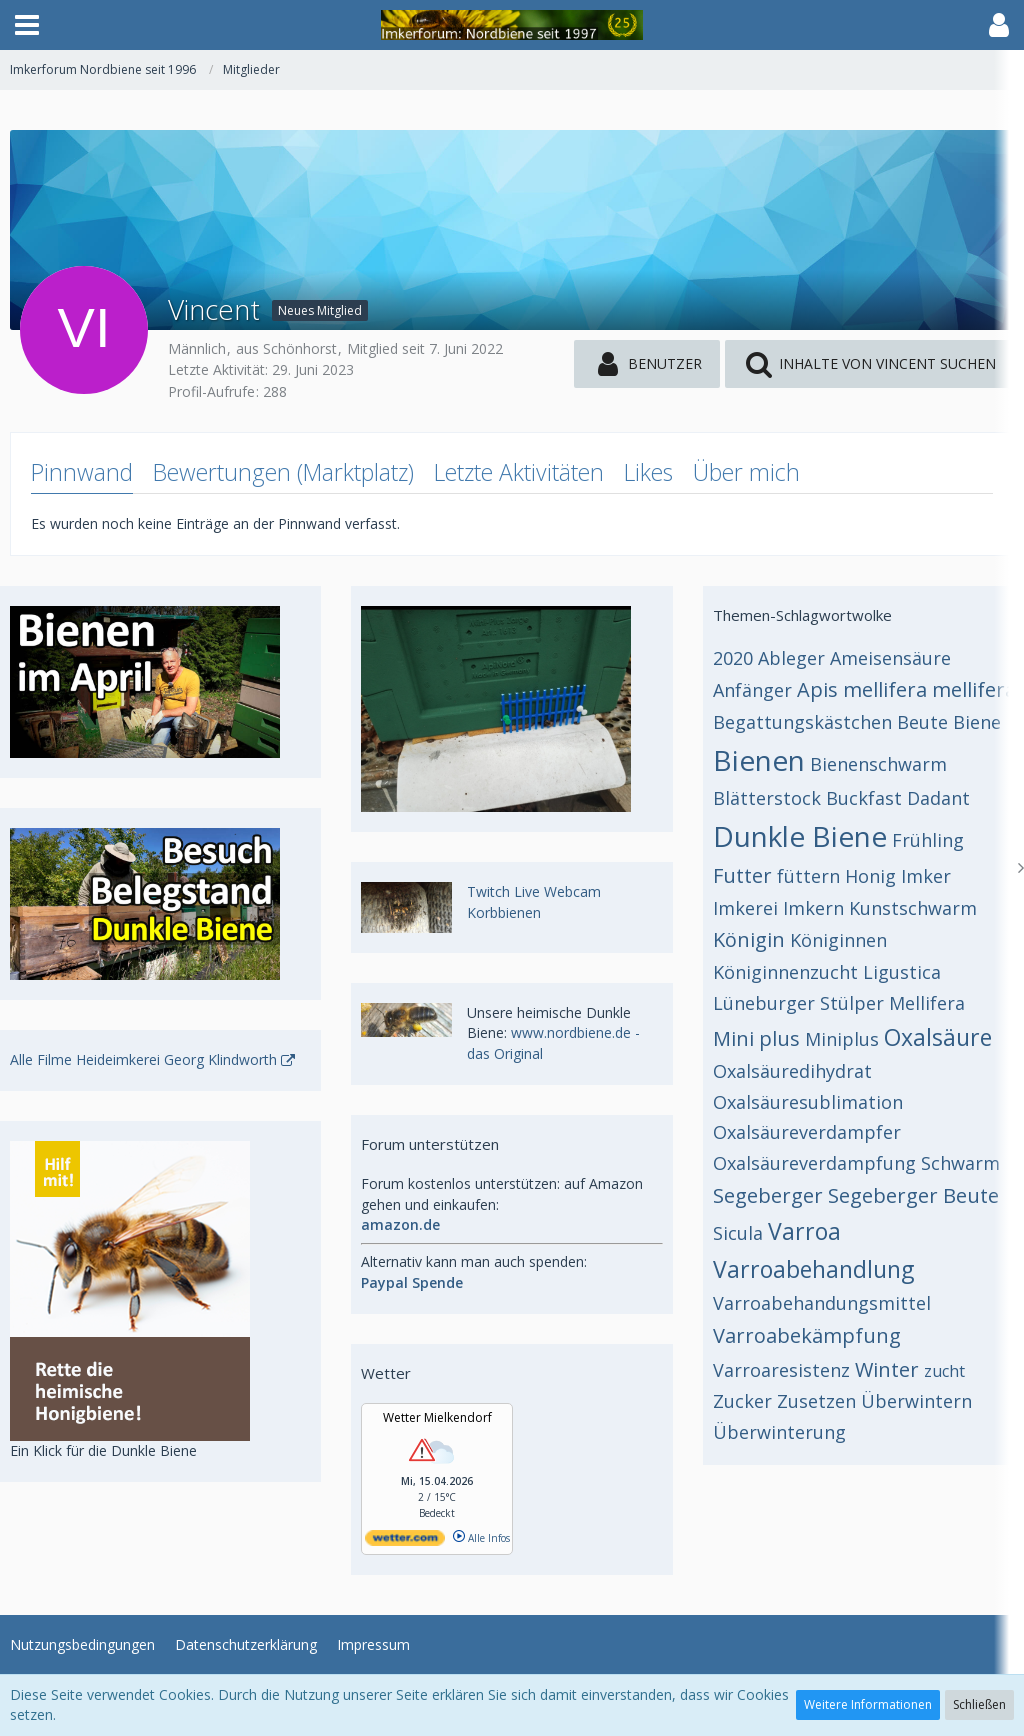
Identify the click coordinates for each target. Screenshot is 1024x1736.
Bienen (759, 760)
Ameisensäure (890, 658)
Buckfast (864, 798)
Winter (887, 1369)
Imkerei (745, 908)
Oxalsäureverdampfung (814, 1163)
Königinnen (838, 940)
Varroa (804, 1231)
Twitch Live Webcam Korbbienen (534, 902)
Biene (977, 722)
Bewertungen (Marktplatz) (283, 472)
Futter (742, 875)
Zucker (742, 1401)
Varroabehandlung (813, 1269)
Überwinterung (779, 1432)
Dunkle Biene (800, 836)
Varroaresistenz (781, 1370)
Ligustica (902, 972)
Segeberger (768, 1195)
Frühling (928, 840)
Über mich (746, 472)
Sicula (738, 1233)
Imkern (813, 908)
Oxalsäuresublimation (808, 1102)
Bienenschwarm (878, 764)
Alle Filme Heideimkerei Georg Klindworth (143, 1059)
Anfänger (752, 690)
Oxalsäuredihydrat (792, 1071)
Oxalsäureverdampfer (807, 1132)
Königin (749, 939)
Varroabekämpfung (807, 1335)
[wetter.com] (405, 1542)
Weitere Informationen (868, 1704)
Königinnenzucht (785, 972)
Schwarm (960, 1163)
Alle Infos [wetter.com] (481, 1538)
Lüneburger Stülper (798, 1003)
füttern (808, 876)
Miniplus (842, 1039)
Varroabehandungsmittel (822, 1303)
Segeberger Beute (913, 1195)
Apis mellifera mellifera (906, 689)
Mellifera (927, 1003)
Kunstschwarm (913, 908)
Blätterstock (767, 798)
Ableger (791, 658)
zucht (944, 1371)
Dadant (938, 798)
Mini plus (756, 1038)
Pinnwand (82, 472)
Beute (922, 722)
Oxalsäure (938, 1037)
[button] (27, 25)
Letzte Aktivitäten (519, 472)
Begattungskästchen (802, 722)
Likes (648, 472)
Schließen (979, 1704)
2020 (733, 658)
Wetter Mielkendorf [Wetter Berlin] (437, 1417)
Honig (870, 876)
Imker (926, 876)
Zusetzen (816, 1401)
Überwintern (916, 1401)
